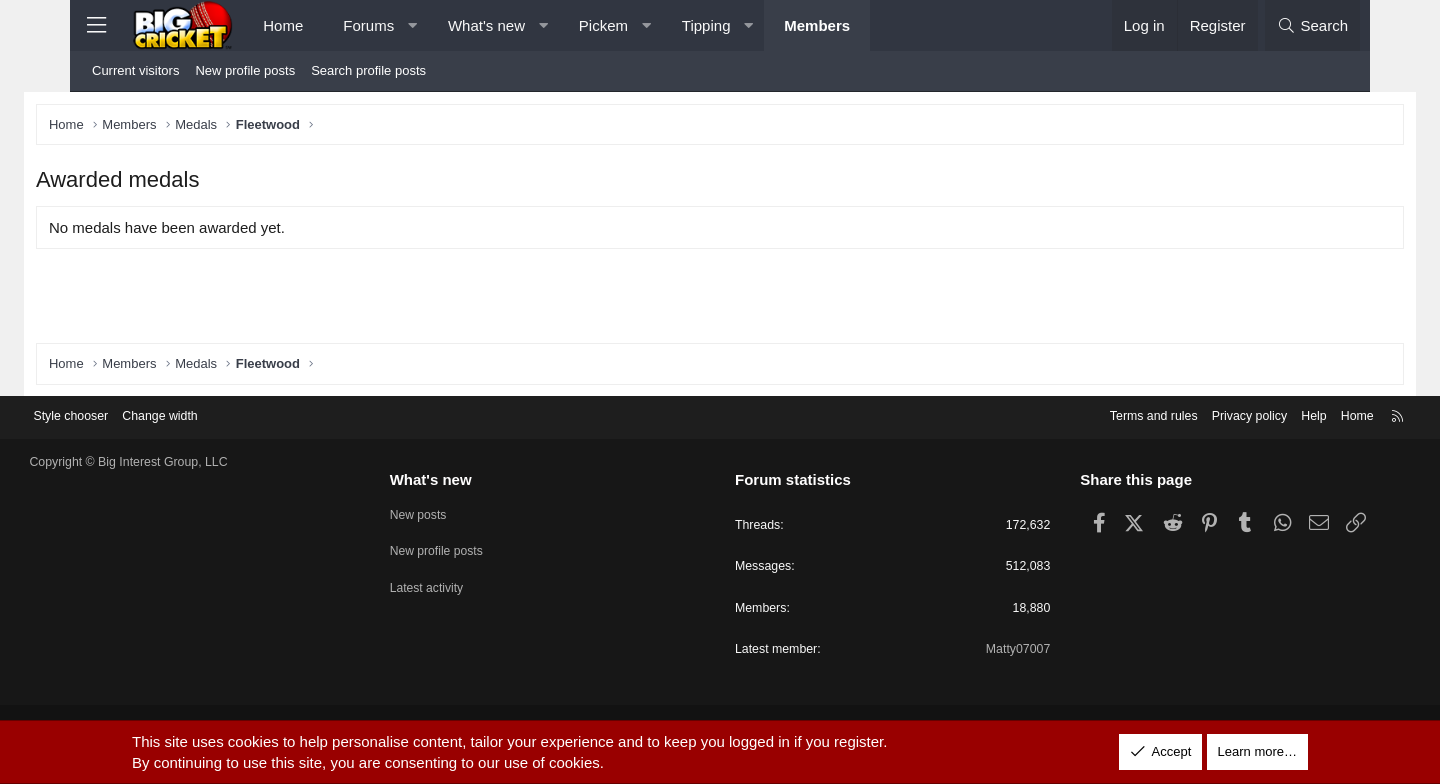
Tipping (706, 25)
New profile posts (245, 70)
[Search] (1312, 25)
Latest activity (457, 584)
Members (817, 25)
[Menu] (96, 25)
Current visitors (135, 70)
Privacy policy (1187, 415)
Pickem (603, 25)
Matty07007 (989, 651)
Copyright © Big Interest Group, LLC (189, 461)
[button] (412, 25)
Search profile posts (368, 70)
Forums (368, 25)
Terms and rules (1087, 415)
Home (283, 25)
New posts (448, 512)
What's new (486, 25)
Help (1255, 415)
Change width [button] (222, 415)
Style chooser (128, 415)
